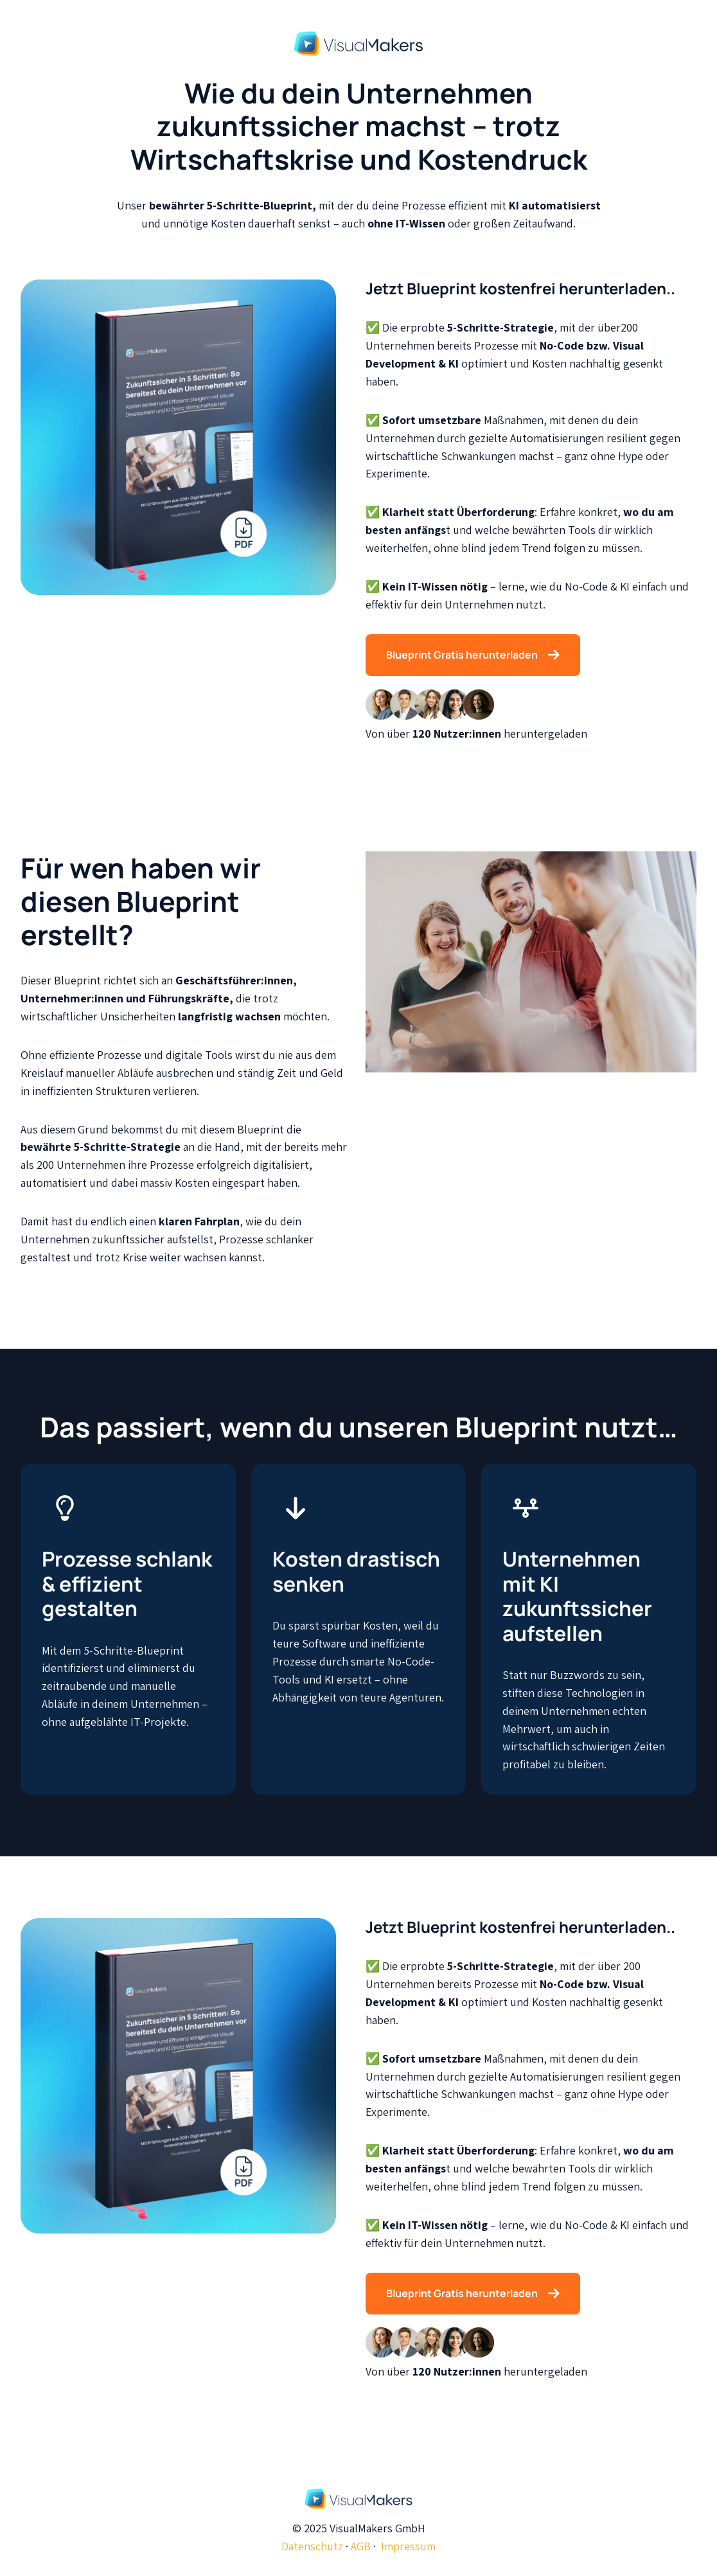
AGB (361, 2546)
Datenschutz (312, 2546)
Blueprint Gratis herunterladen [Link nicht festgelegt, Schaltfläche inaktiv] (473, 655)
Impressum (408, 2546)
